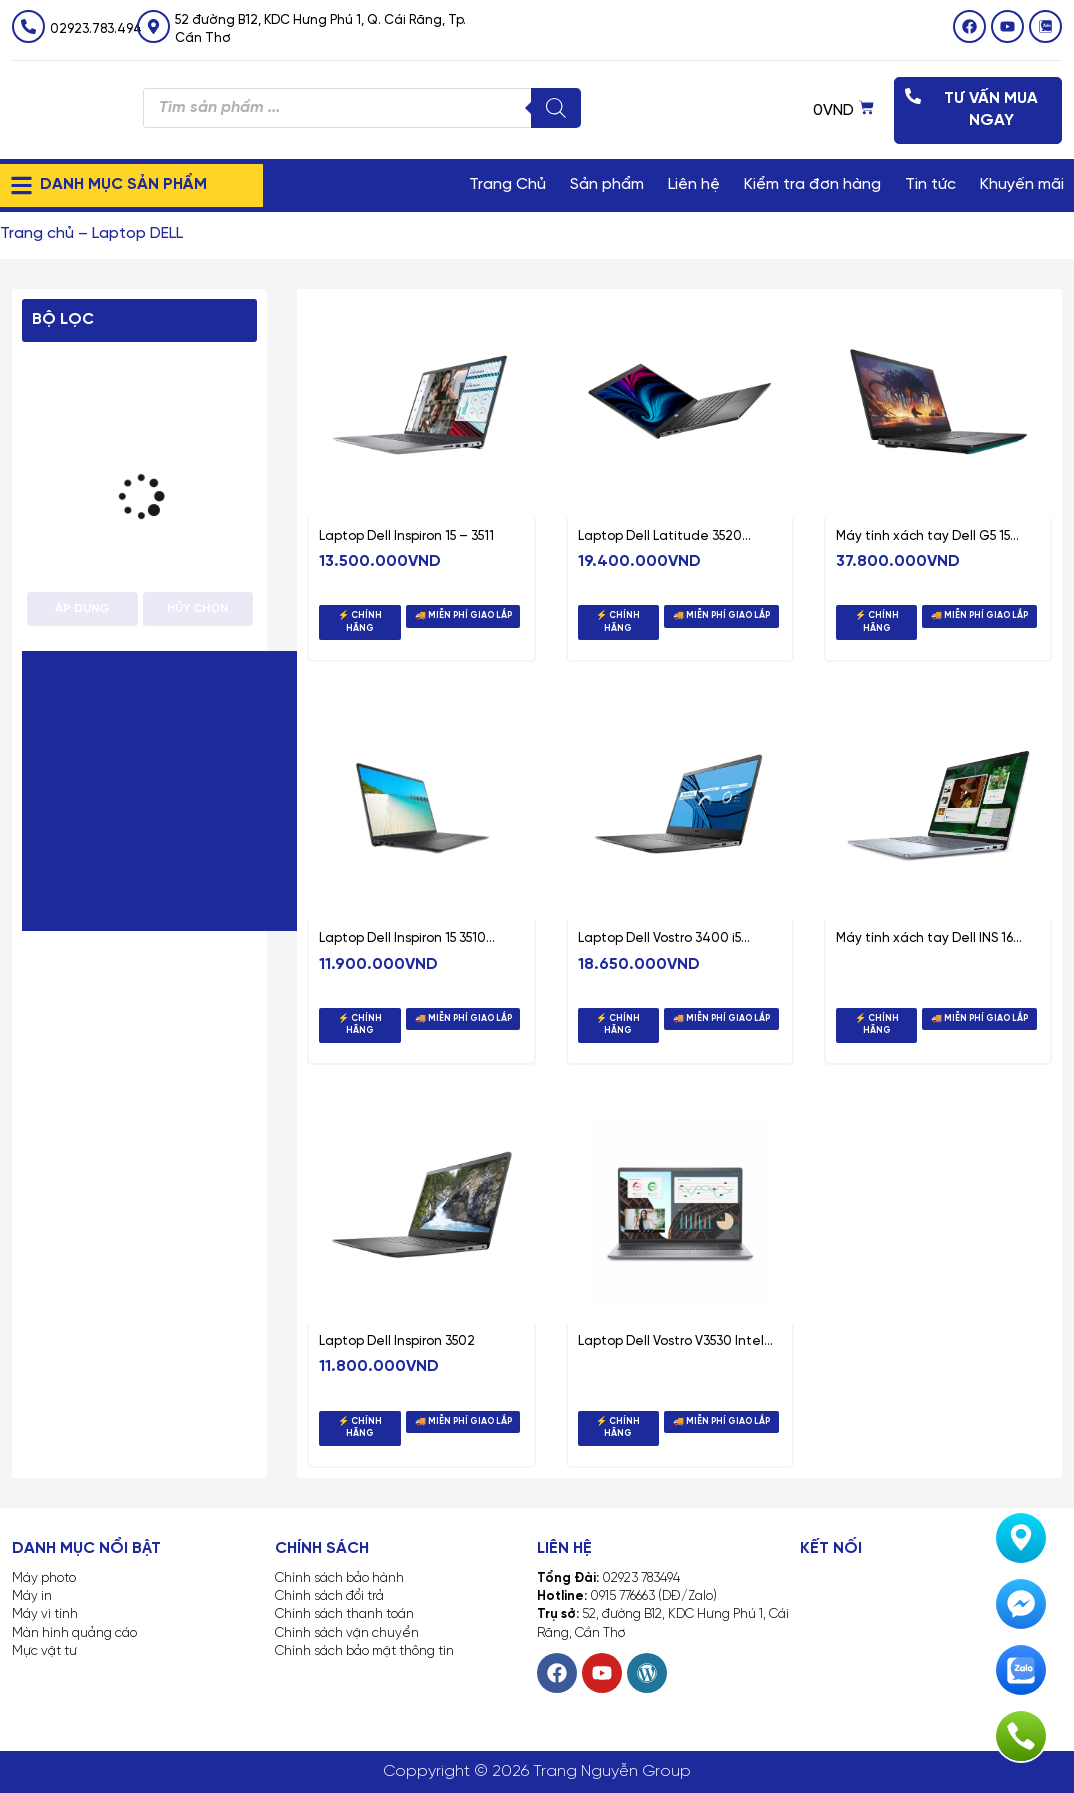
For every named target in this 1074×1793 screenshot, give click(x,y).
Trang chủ (37, 233)
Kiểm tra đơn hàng (812, 184)
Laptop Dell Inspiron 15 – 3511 (406, 536)
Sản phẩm (607, 184)
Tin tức (930, 184)
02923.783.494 (96, 29)
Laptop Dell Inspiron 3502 (397, 1341)
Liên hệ (694, 184)
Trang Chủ (507, 184)
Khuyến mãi (1022, 184)
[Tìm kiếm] (556, 108)
